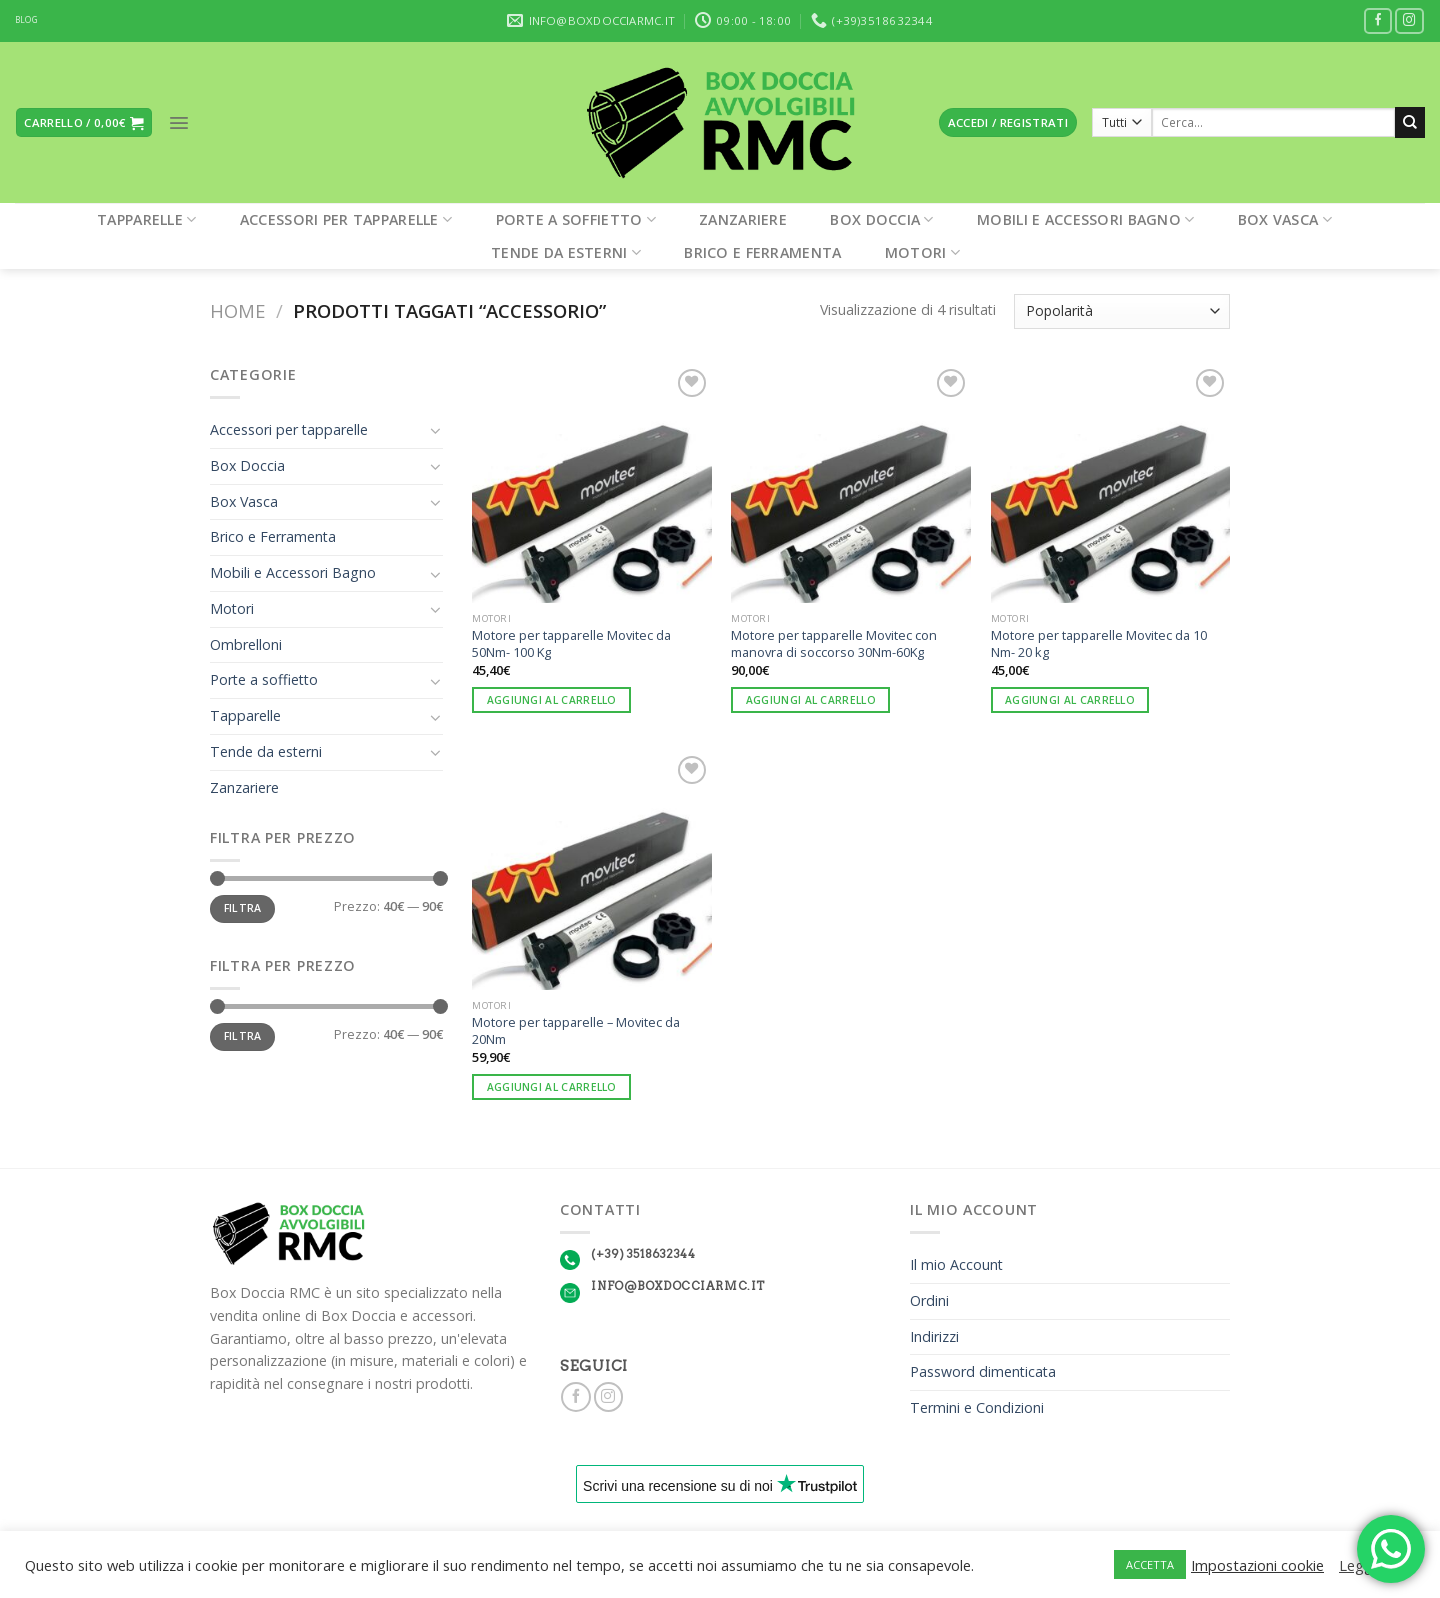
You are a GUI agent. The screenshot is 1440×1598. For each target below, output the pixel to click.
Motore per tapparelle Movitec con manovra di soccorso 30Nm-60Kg (834, 643)
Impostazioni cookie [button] (1257, 1565)
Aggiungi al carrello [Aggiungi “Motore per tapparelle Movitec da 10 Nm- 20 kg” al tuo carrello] (1070, 700)
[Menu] (179, 123)
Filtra (243, 908)
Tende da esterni (566, 252)
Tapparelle (146, 219)
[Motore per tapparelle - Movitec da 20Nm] (592, 871)
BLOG (26, 20)
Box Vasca (1285, 219)
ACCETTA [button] (1150, 1564)
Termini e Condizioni (977, 1407)
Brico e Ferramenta (762, 252)
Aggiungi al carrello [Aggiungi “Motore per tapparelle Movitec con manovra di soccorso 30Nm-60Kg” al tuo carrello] (811, 700)
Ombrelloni (246, 644)
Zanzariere (743, 219)
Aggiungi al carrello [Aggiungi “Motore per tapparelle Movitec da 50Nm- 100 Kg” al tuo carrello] (552, 700)
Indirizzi (934, 1336)
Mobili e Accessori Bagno (1085, 219)
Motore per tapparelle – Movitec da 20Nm (576, 1030)
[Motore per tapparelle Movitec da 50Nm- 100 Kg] (592, 484)
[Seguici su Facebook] (1378, 21)
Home (237, 310)
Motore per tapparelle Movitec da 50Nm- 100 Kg (571, 643)
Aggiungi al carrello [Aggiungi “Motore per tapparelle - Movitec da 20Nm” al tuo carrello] (552, 1087)
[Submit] (1410, 122)
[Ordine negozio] (1122, 311)
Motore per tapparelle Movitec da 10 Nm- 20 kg (1099, 643)
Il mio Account (956, 1264)
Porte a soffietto (576, 219)
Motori (922, 252)
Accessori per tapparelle (346, 219)
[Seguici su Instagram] (1409, 21)
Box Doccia (881, 219)
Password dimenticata (983, 1371)
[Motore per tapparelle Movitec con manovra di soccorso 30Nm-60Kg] (851, 484)
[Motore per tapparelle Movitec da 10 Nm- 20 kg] (1111, 484)
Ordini (929, 1300)
